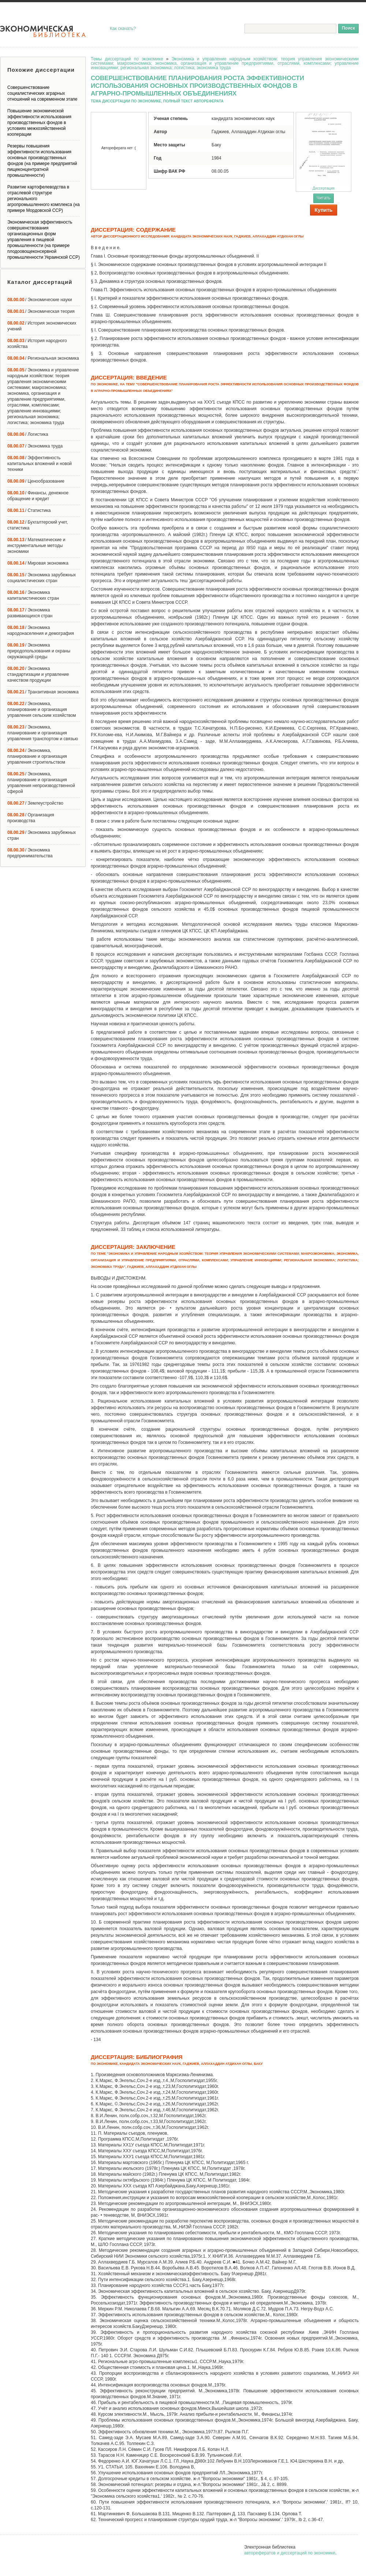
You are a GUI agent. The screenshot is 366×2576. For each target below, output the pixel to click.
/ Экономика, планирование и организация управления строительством (37, 756)
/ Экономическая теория (41, 311)
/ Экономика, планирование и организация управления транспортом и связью (42, 732)
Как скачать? (123, 28)
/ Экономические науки (39, 299)
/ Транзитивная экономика (43, 691)
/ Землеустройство (35, 803)
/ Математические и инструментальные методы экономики (36, 545)
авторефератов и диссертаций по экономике (289, 2553)
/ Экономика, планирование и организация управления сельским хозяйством (41, 709)
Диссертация (323, 151)
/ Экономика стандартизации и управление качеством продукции (38, 674)
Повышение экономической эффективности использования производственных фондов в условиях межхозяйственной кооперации (39, 122)
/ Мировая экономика (37, 563)
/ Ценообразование (35, 481)
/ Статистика (29, 510)
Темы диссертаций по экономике (127, 58)
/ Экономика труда (35, 446)
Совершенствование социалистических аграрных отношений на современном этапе (42, 93)
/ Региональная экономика (43, 358)
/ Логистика (27, 434)
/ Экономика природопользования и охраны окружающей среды (38, 651)
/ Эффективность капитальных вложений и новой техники (39, 463)
